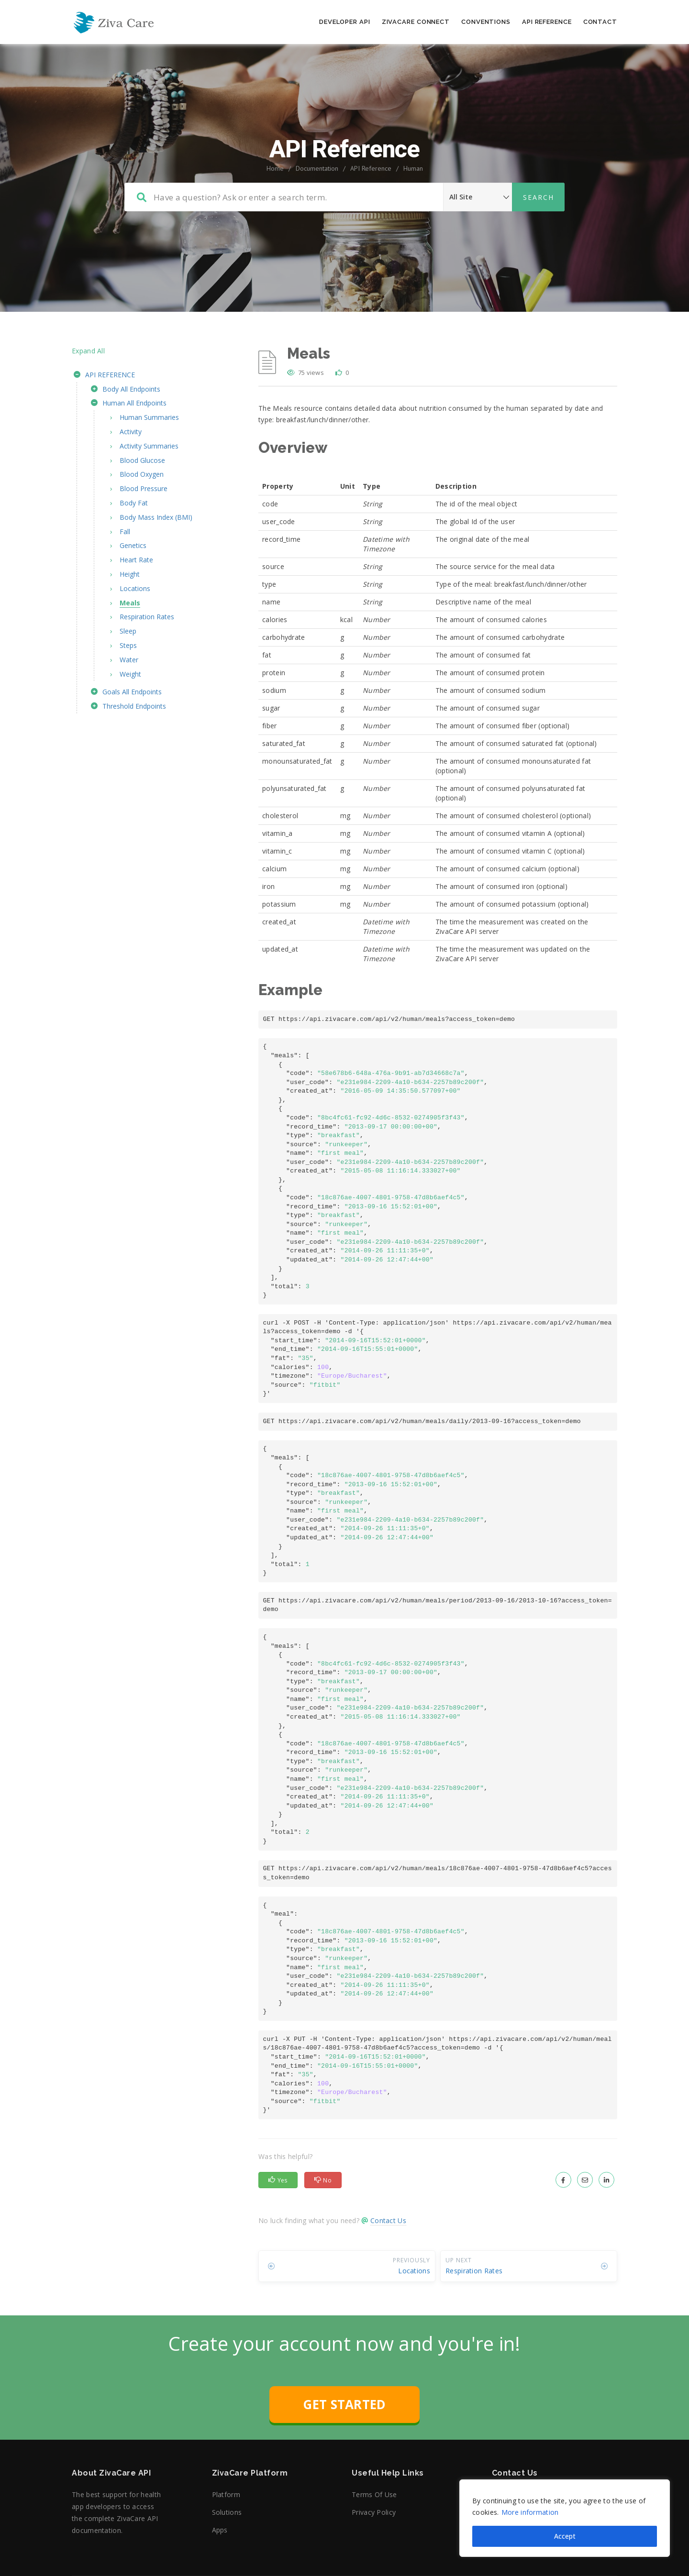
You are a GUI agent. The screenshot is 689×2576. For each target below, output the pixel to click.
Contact (600, 21)
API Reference (547, 21)
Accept (565, 2536)
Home (275, 168)
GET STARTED (344, 2404)
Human (413, 168)
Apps (220, 2529)
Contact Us (388, 2220)
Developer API (344, 21)
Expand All (88, 350)
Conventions (486, 21)
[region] (564, 2518)
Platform (226, 2494)
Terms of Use (374, 2494)
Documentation (317, 168)
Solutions (227, 2512)
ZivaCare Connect (416, 21)
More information (530, 2512)
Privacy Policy (374, 2512)
